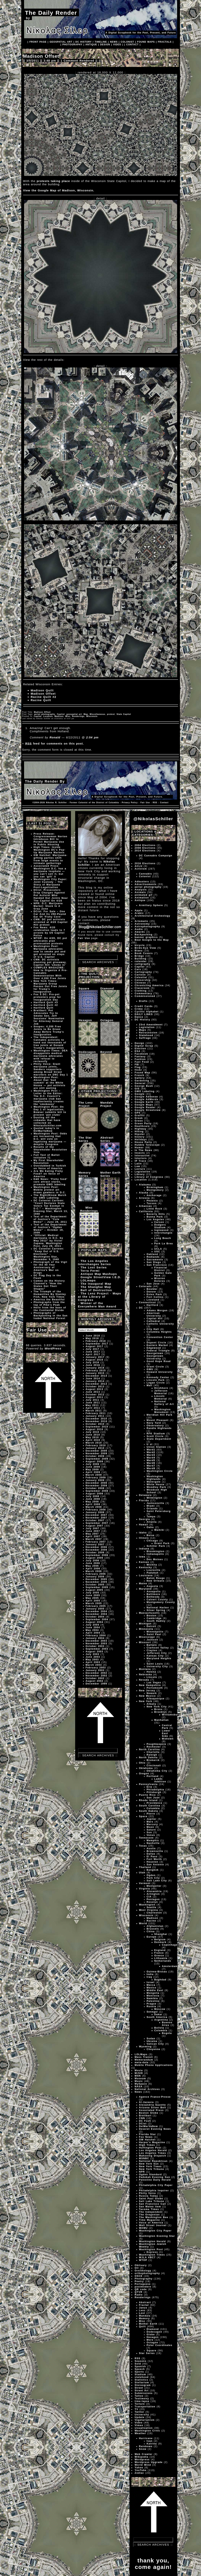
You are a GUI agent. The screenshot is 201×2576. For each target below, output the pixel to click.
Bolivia (159, 2027)
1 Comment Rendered (77, 60)
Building (140, 958)
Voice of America (151, 2222)
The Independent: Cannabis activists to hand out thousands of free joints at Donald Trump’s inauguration (50, 1042)
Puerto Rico (147, 1795)
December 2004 (96, 1611)
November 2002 (96, 1675)
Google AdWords (146, 1099)
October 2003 (95, 1646)
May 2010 (92, 1437)
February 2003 (96, 1667)
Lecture (140, 1169)
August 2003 (94, 1651)
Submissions (144, 2393)
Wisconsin (92, 716)
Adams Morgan (157, 1310)
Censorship (143, 980)
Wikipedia (141, 2457)
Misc (67, 716)
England (160, 1950)
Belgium (160, 1939)
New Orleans (156, 1580)
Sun (149, 1832)
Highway (140, 1128)
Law (137, 1166)
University (142, 2414)
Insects (140, 1153)
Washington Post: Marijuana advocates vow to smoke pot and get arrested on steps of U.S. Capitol (50, 951)
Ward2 (151, 1452)
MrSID (139, 2073)
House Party (143, 1142)
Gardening (142, 1080)
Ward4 (151, 1457)
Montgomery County (161, 1602)
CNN (142, 2118)
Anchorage (154, 1195)
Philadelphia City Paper (156, 2185)
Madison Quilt (42, 690)
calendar (141, 961)
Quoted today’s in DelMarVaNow (46, 1129)
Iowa (142, 1556)
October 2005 (95, 1584)
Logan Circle (156, 1382)
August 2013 (94, 1389)
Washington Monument (162, 1411)
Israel (151, 1982)
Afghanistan (155, 1926)
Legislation (147, 1027)
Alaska (143, 1192)
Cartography (143, 972)
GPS (138, 1112)
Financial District (160, 1269)
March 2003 (94, 1665)
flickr (138, 1070)
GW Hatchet (147, 2139)
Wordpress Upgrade (149, 2462)
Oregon (144, 1773)
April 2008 (93, 1504)
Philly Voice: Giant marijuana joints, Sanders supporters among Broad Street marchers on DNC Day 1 (51, 1069)
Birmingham (155, 1187)
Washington (147, 1904)
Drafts (143, 1001)
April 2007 (93, 1536)
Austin (151, 1848)
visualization (144, 2428)
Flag (138, 1067)
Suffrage (145, 1038)
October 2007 (95, 1520)
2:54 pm (92, 737)
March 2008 (94, 1507)
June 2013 (93, 1392)
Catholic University (160, 1324)
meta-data (142, 2062)
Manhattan (161, 1720)
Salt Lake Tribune (151, 2201)
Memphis (153, 1840)
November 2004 (96, 1614)
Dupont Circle (156, 1342)
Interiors (141, 1158)
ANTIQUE (91, 44)
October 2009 (95, 1456)
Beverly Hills (156, 1214)
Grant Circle (155, 1366)
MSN (138, 2075)
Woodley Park (156, 1487)
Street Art (142, 2390)
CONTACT (132, 44)
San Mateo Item (150, 2206)
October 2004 (95, 1616)
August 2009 (94, 1461)
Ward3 (151, 1455)
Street (139, 2388)
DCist (143, 2123)
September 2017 (97, 1343)
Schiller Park (156, 1546)
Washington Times (152, 2254)
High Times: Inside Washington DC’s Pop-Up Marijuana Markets (50, 850)
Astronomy (142, 924)
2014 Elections (145, 850)
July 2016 (92, 1362)
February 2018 (96, 1341)
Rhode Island (148, 1800)
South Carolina (149, 1805)
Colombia (161, 2030)
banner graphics (146, 937)
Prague (151, 2003)
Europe (152, 1936)
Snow (142, 2449)
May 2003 (92, 1659)
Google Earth (144, 1102)
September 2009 (97, 1458)
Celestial (141, 977)
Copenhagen (170, 1945)
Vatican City (155, 2044)
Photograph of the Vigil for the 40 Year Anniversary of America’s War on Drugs (50, 1267)
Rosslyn (152, 1902)
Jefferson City (157, 1653)
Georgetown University (155, 1357)
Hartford (152, 1305)
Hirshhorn (161, 1388)
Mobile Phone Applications (154, 2065)
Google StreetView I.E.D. (101, 1277)
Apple (139, 910)
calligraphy (143, 964)
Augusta (152, 1586)
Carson (159, 1222)
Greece (159, 1955)
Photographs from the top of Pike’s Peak (49, 1303)
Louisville (154, 1570)
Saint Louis (155, 1663)
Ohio (142, 1762)
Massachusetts (149, 1613)
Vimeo (139, 2425)
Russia (151, 2006)
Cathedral (153, 1321)
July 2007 (92, 1528)
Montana (145, 1669)
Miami (151, 1506)
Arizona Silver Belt (152, 2107)
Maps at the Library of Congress (99, 1296)
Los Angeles (155, 1219)
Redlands (153, 1257)
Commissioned (145, 996)
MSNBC (144, 2158)
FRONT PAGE (37, 42)
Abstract (145, 2302)
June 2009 (93, 1467)
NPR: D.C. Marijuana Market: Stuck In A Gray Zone (48, 906)
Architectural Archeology (152, 915)
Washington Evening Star (157, 2236)
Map (86, 714)
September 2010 (97, 1426)
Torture (140, 2404)
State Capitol (123, 714)
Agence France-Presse (155, 2097)
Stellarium (142, 2382)
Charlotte (153, 1752)
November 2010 (96, 1421)
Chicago (152, 1540)
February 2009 (96, 1477)
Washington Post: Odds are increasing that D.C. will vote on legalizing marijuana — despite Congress (50, 1139)
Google (140, 1094)
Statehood (146, 1035)
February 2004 (96, 1635)
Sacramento (155, 1259)
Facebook (141, 1054)
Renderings (78, 716)
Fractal (144, 2305)
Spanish (140, 2366)
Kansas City (155, 1655)
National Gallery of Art (164, 1402)
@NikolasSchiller (153, 818)
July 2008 (92, 1496)
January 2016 (95, 1367)
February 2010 (96, 1445)
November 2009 (96, 1453)
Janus (143, 2307)
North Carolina (149, 1749)
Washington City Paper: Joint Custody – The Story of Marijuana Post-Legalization (51, 883)
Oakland (152, 1254)
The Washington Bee (153, 2217)
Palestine (153, 2001)
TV (136, 2409)
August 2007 (94, 1525)
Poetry (139, 2281)
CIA (149, 1896)
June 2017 (93, 1351)
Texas (143, 1845)
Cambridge (154, 1618)
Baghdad (160, 1979)
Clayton (152, 1650)
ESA (137, 1051)
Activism (141, 868)
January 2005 (95, 1608)
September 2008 (97, 1491)
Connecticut (147, 1302)
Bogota (167, 2033)
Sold (138, 2363)
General (140, 1083)
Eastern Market (157, 1345)
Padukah (153, 1572)
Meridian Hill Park (160, 1415)
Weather (140, 2433)
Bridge (139, 956)
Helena (151, 1671)
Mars (150, 1821)
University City (157, 1666)
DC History (142, 1019)
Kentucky (145, 1567)
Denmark (160, 1942)
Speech (140, 2369)
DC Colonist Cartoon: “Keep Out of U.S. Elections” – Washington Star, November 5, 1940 (49, 1254)
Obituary (141, 2265)
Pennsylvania (148, 1784)
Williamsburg (171, 1714)
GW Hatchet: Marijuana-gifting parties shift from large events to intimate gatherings (51, 859)
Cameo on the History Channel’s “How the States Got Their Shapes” (49, 1284)
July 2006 (92, 1560)
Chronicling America (149, 985)
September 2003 (97, 1649)
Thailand (145, 1867)
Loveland (153, 1299)
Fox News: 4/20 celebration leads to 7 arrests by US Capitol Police (49, 931)
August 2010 (94, 1429)
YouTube (140, 2470)
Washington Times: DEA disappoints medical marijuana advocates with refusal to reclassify (51, 1056)
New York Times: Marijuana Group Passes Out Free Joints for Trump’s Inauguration (50, 986)
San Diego (154, 1262)
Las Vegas (154, 1682)
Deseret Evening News (155, 2129)
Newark (152, 1693)
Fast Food (142, 1062)
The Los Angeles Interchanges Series (94, 1262)
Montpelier (154, 1886)
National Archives (147, 2089)
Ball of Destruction (96, 1290)
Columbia (153, 1808)
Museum (140, 2078)
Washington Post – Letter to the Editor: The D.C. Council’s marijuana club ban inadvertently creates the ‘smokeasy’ (49, 1097)
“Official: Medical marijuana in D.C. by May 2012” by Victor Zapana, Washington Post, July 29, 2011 (48, 1240)
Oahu (150, 1527)
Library (140, 1174)
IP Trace (140, 1161)
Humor (139, 1147)
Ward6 (151, 1463)
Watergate (154, 1481)
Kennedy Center (158, 1377)
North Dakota (148, 1757)
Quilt (142, 2326)
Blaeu (139, 950)
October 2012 (95, 1394)
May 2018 (92, 1338)
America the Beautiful (49, 1299)
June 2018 (93, 1335)
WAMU (143, 2228)
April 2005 (93, 1600)
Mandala (145, 2315)
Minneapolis (155, 1631)
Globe (151, 2334)
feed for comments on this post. (54, 743)
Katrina (152, 2443)
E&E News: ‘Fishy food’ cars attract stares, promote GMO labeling (51, 1182)
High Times (147, 2145)
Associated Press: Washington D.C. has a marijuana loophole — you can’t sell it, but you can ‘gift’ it (50, 871)
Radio (139, 2294)
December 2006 (96, 1547)
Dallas (151, 1854)
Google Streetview (148, 1110)
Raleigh (152, 1754)
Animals (140, 892)
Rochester (154, 1746)
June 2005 (93, 1595)
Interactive (142, 1155)
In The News (143, 1150)
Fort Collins (155, 1297)
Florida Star (147, 2134)
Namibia (152, 1998)
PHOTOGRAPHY (72, 44)
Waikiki (159, 1530)
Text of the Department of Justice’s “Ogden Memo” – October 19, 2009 (50, 1228)
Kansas (144, 1562)
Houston (152, 1862)
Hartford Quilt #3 (46, 1002)
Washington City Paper (155, 2230)
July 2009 (92, 1464)
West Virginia (148, 1910)
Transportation (145, 2406)
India (150, 1974)
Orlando (152, 1508)
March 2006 (94, 1571)
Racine (151, 1920)
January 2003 (95, 1670)
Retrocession (148, 1032)
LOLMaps (141, 2054)
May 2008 (92, 1501)
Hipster (140, 1134)
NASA (138, 2086)
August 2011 (94, 1397)
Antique (140, 900)
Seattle (152, 1907)
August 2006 (94, 1558)
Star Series (147, 2353)
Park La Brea (163, 1243)
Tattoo (139, 2396)
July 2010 (92, 1432)
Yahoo (139, 2467)
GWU (150, 1369)
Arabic (139, 913)
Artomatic (141, 921)
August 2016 (94, 1359)
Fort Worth (154, 1859)
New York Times (150, 2166)
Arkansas (145, 1206)
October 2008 (95, 1488)
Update (139, 2417)
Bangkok (153, 1870)
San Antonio (155, 1864)
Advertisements (146, 884)
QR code (141, 2289)
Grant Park (162, 1543)
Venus (151, 1835)
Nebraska (145, 1674)
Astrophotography (147, 926)
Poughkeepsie (156, 1744)
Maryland (145, 1589)
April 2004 (93, 1632)
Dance (139, 1017)
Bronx (158, 1709)
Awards (140, 932)
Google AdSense (146, 1096)
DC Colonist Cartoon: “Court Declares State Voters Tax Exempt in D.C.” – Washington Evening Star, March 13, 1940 (51, 1207)
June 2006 (93, 1563)
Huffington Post (150, 2147)
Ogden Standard (150, 2174)
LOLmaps (88, 1280)
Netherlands (162, 1961)
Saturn (151, 1829)
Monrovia (153, 1995)
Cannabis (145, 873)
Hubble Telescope (147, 1145)
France (159, 1953)
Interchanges (163, 1233)
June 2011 (93, 1402)
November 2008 (96, 1485)
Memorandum (144, 2059)
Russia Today (148, 2196)
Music (139, 2081)
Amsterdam (170, 1966)
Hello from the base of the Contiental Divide (50, 1309)
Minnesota (146, 1629)
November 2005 (96, 1582)
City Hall (153, 1329)
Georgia (144, 1519)
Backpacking (144, 934)
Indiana (144, 1548)
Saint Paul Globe (151, 2198)
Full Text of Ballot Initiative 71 (47, 1156)
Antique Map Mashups (99, 1273)
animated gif (143, 895)
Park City (153, 1878)
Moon (150, 1827)
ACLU (138, 866)
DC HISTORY (83, 42)
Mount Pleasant (158, 1420)
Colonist (83, 802)
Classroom (142, 988)
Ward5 (151, 1460)
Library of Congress (149, 1177)
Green (139, 1120)
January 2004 (95, 1638)
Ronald (55, 737)
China (151, 1931)
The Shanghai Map (96, 1286)
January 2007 (95, 1544)
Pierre (151, 1813)
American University (154, 1314)
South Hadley (156, 1621)
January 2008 (95, 1512)
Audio (139, 929)
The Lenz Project (95, 1293)
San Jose (153, 1283)
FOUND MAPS (146, 42)
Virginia (144, 1888)
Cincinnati (154, 1765)
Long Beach (162, 1238)
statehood (142, 2377)
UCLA (158, 1249)
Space (143, 1816)
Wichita (152, 1564)
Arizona (144, 1198)
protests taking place (53, 181)
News (138, 2092)
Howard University (160, 1372)
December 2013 (96, 1384)
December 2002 (96, 1673)
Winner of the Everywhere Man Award (97, 1304)
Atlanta (152, 1522)
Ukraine (152, 2041)
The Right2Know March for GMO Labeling (50, 1196)
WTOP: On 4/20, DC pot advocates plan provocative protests (50, 941)
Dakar (158, 2014)
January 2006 (95, 1576)
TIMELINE (101, 42)
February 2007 (96, 1541)
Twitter (139, 2412)
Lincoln (152, 1677)
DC (141, 1307)
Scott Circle (155, 1436)
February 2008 (96, 1509)
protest (111, 714)
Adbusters (142, 881)
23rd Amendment (151, 1024)
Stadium (140, 2374)
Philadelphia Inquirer (154, 2190)
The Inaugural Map (96, 1283)
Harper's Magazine (152, 2142)
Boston (152, 1615)
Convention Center (160, 1337)
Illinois (144, 1538)
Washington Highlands (155, 1477)
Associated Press (151, 2110)
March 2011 (94, 1410)
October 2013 (95, 1386)
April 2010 (93, 1440)
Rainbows (146, 2446)
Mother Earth (148, 2323)
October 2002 (95, 1678)
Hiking (139, 1131)
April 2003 (93, 1662)
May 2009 (92, 1469)
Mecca (151, 1985)
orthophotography (147, 2273)
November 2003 (96, 1643)
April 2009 (93, 1472)
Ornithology (143, 2270)
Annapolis (154, 1591)
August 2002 (94, 1681)
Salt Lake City (157, 1880)
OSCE (138, 2276)
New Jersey (147, 1690)
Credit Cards (144, 1006)
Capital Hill (155, 1318)
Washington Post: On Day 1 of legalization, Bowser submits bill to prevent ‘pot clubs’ (50, 1111)
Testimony (142, 2398)
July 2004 (92, 1624)
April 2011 (93, 1408)
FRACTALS (165, 42)
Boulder (152, 1289)
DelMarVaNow (148, 2126)
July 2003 (92, 1654)
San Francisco (157, 1265)
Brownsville (155, 1851)
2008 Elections (145, 848)
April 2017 (93, 1354)
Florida (144, 1500)
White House (156, 1484)
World (143, 1923)
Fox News (146, 2137)
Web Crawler (144, 2454)
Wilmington (155, 1498)
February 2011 (96, 1413)
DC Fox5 (145, 2121)
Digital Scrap (144, 1046)
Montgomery (155, 1190)
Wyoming (145, 2046)
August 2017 (94, 1346)
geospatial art (74, 714)
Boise (151, 1535)
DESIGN (105, 44)
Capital (38, 716)
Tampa (151, 1516)
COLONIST (127, 42)
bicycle (140, 945)
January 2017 (95, 1357)
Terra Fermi (90, 1270)
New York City (157, 1706)
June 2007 (93, 1531)
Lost (142, 2313)
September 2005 (97, 1587)
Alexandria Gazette (152, 2105)
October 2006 (95, 1552)
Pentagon (153, 1899)
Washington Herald (152, 2241)
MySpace (141, 2084)
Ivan (150, 2441)
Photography (144, 2278)
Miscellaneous (97, 714)
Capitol (61, 714)
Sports (139, 2371)
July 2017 (92, 1349)
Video (138, 2422)
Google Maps (144, 1104)
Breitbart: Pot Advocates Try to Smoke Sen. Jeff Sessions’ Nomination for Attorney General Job (49, 1017)
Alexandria (154, 1891)
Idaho (143, 1532)
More (150, 2340)
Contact (164, 802)
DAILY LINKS (144, 1014)
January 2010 (95, 1448)
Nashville (153, 1843)
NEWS (114, 42)
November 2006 (96, 1550)
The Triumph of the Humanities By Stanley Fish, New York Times (50, 1294)
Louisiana (146, 1575)
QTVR (138, 2292)
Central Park (167, 1726)
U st (150, 1444)
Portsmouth (155, 1688)
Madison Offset (41, 56)
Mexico (151, 1987)
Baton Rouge (156, 1578)
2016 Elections (145, 863)
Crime (139, 1009)
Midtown (168, 1738)
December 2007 (96, 1515)
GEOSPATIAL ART (61, 42)
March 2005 (94, 1603)
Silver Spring (156, 1610)
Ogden (151, 1875)
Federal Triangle (158, 1350)
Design (139, 1043)
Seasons (140, 2361)
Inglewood (161, 1230)
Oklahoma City (157, 1771)
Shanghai (160, 1934)
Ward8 (151, 1468)
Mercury (152, 1824)
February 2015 (96, 1370)
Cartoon (140, 974)
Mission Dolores (159, 1279)
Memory (144, 2318)
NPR (142, 2171)
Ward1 (151, 1449)
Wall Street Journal (153, 2225)
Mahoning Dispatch (152, 2155)
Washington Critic (147, 2430)
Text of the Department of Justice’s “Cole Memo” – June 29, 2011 (50, 1219)
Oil (137, 2268)
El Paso (152, 1856)
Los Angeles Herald (153, 2150)
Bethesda (153, 1597)
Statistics (141, 2379)
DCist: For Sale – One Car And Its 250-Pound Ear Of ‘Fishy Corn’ (50, 914)
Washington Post (151, 2249)
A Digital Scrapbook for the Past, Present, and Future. (127, 797)
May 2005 (92, 1598)
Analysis (141, 889)
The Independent (151, 2212)
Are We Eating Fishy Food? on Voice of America (48, 1174)
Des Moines (155, 1559)
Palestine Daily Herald (155, 2180)
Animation (142, 897)
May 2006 (92, 1566)
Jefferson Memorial (161, 1392)
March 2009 (94, 1475)
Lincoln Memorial (160, 1397)
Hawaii (143, 1524)
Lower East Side (166, 1733)
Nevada (144, 1680)
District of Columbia (107, 802)
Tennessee (146, 1837)
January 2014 (95, 1381)
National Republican (153, 2161)
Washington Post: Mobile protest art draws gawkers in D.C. (50, 1190)
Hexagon (153, 2337)
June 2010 (93, 1434)
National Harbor (158, 1607)
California (146, 1211)
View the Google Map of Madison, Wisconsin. (58, 190)
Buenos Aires (167, 2023)
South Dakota (148, 1811)
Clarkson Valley (158, 1647)
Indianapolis (155, 1554)
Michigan (145, 1623)
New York (145, 1701)
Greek (139, 1118)
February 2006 (96, 1574)
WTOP (143, 2260)
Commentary (143, 993)
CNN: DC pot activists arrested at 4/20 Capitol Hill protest (51, 922)
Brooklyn (160, 1712)
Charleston (154, 1912)
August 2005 (94, 1590)
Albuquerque (156, 1698)
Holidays (141, 1139)
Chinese (140, 982)
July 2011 (92, 1400)
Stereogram (143, 2385)
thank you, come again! (153, 2563)
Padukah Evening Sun (154, 2177)
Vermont (145, 1883)
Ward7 (151, 1465)
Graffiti (140, 1115)
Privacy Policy (130, 802)
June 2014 (93, 1378)
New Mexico (147, 1696)
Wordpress (142, 2459)
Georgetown (155, 1353)
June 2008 (93, 1499)
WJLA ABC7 (147, 2257)
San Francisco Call (152, 2204)
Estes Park (154, 1294)
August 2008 (94, 1493)
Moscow (159, 2009)
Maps (142, 1030)
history (140, 1137)
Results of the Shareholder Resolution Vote (50, 1150)
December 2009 (96, 1450)
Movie (139, 2070)
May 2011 (92, 1405)
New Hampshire (150, 1685)
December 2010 (96, 1418)
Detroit (151, 1626)
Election (140, 1048)
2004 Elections (145, 845)
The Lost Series (94, 1267)
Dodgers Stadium (160, 1226)
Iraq (149, 1977)
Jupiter (152, 1819)
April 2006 (93, 1568)
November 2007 (96, 1517)
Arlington (153, 1894)
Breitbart (145, 2115)
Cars (138, 969)
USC (157, 1251)
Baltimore (153, 1594)
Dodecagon (154, 2332)
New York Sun (149, 2163)
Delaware (145, 1495)
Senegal (152, 2011)
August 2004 (94, 1622)
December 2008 (96, 1483)
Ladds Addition (160, 1780)
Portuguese (143, 2284)
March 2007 (94, 1539)
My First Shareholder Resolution (49, 1161)
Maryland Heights (159, 1658)
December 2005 (96, 1579)
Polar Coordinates (160, 2345)
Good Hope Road (159, 1361)
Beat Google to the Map (152, 940)
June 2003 (93, 1657)
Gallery (140, 1078)
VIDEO (117, 44)
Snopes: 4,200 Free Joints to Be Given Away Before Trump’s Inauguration (49, 1030)
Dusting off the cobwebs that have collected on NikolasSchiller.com (48, 1121)
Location (48, 716)
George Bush (144, 1086)
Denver (151, 1291)
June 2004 (93, 1627)
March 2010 (94, 1442)
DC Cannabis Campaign (156, 855)
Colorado (145, 1286)
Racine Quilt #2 (43, 696)
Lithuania (161, 1958)
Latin (138, 1163)
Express (152, 2252)
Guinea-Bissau (157, 1971)
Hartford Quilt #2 (46, 1005)
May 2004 (92, 1630)
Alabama (145, 1184)
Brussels (153, 1928)
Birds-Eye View (145, 948)
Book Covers (144, 953)
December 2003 (96, 1641)
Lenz (142, 2310)
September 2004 (97, 1619)
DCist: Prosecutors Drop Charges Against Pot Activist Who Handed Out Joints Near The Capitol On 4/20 (51, 895)
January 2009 (95, 1480)
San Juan (153, 1797)
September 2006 (97, 1555)
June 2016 (93, 1365)
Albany (151, 1704)
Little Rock (154, 1208)
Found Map (142, 1072)
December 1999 (96, 1683)
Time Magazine (149, 2220)
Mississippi (147, 1637)
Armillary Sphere (151, 905)
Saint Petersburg (159, 1511)
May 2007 (92, 1533)
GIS (137, 1088)
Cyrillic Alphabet (147, 1011)
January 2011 (95, 1416)
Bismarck (153, 1760)
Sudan (151, 2038)
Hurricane (146, 2438)
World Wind (143, 2465)
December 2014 (96, 1376)
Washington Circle (160, 1471)
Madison (59, 716)
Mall (149, 1385)
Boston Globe (148, 2113)
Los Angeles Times (152, 2153)
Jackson (152, 1639)
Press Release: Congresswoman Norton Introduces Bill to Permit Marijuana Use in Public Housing (51, 839)
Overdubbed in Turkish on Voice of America (50, 1167)
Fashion (140, 1059)
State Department (159, 1439)
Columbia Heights (159, 1332)
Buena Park (155, 1216)
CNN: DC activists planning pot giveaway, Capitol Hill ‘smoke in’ (50, 962)
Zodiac (139, 2473)
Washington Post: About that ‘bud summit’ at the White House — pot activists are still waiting (50, 1082)
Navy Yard (154, 1423)
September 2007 (97, 1523)
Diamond (153, 2329)
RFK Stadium (156, 1433)
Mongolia (153, 1993)
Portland (153, 1776)
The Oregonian (149, 2214)
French (139, 1075)
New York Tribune (151, 2169)
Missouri (145, 1642)
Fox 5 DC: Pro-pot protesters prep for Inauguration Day (47, 997)
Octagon (152, 2342)
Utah (142, 1872)
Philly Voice (147, 2193)
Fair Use (145, 802)
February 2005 (96, 1606)
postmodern (143, 2286)
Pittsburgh (154, 1792)
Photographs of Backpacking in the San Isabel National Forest (51, 1316)
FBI (137, 1064)
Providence (154, 1803)
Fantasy (140, 1056)
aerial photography (44, 714)
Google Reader (145, 1107)
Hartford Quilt (44, 1007)
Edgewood (154, 1348)
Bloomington (156, 1551)
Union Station (156, 1447)
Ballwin (152, 1645)
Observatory (155, 1425)
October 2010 (95, 1424)
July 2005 (92, 1592)
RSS (155, 802)
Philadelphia (155, 1789)
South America (157, 2017)
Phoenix (152, 1200)
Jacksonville (155, 1503)
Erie (149, 1787)
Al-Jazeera (146, 2102)
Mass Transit (144, 2057)
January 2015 (95, 1373)
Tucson (152, 1203)
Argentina (161, 2019)
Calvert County (157, 1599)
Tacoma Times (149, 2209)
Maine (143, 1583)
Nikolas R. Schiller (56, 802)
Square (151, 2350)
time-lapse (142, 2401)
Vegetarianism (145, 2420)
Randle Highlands (159, 1428)
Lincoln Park (156, 1380)
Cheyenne (153, 2049)
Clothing (141, 990)
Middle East (155, 1990)
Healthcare (142, 1126)
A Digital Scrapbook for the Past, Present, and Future (141, 32)
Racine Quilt (41, 700)
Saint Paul (154, 1634)
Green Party (143, 1123)
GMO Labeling (145, 1091)
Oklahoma (146, 1768)
